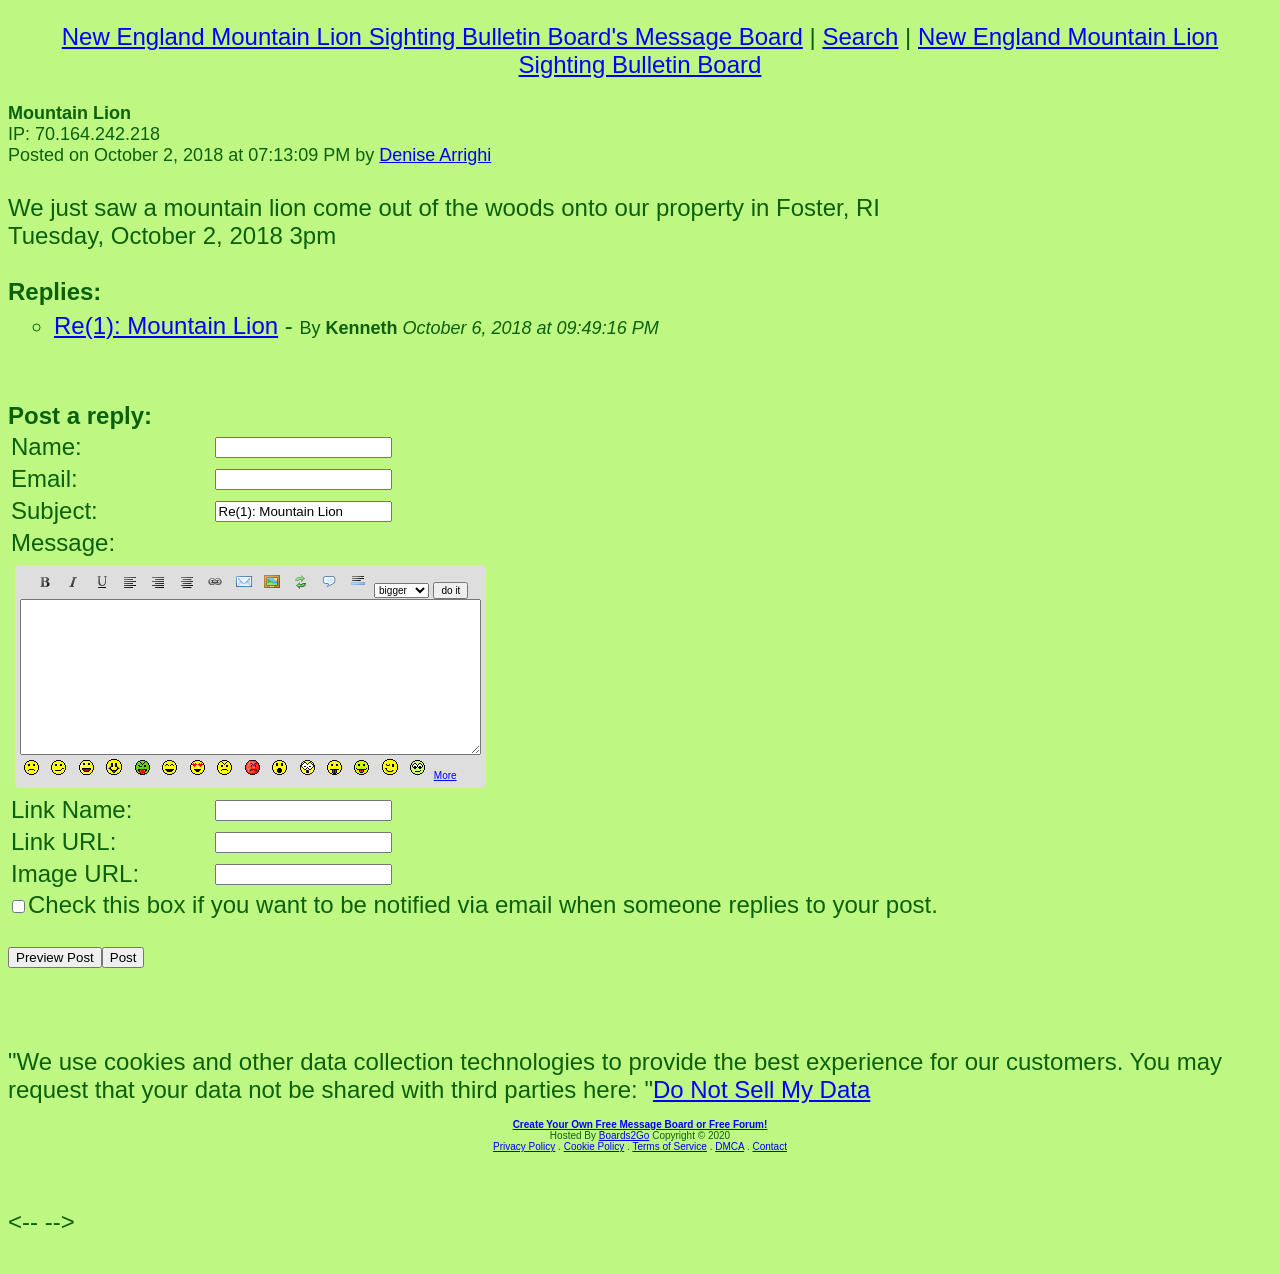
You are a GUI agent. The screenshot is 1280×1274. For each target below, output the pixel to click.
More (445, 805)
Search (860, 36)
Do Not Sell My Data (761, 1119)
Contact (769, 1176)
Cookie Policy (594, 1176)
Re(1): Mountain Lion (166, 325)
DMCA (729, 1176)
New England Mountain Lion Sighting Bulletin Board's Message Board (432, 36)
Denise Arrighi (435, 155)
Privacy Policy (524, 1176)
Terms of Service (669, 1176)
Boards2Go (624, 1165)
